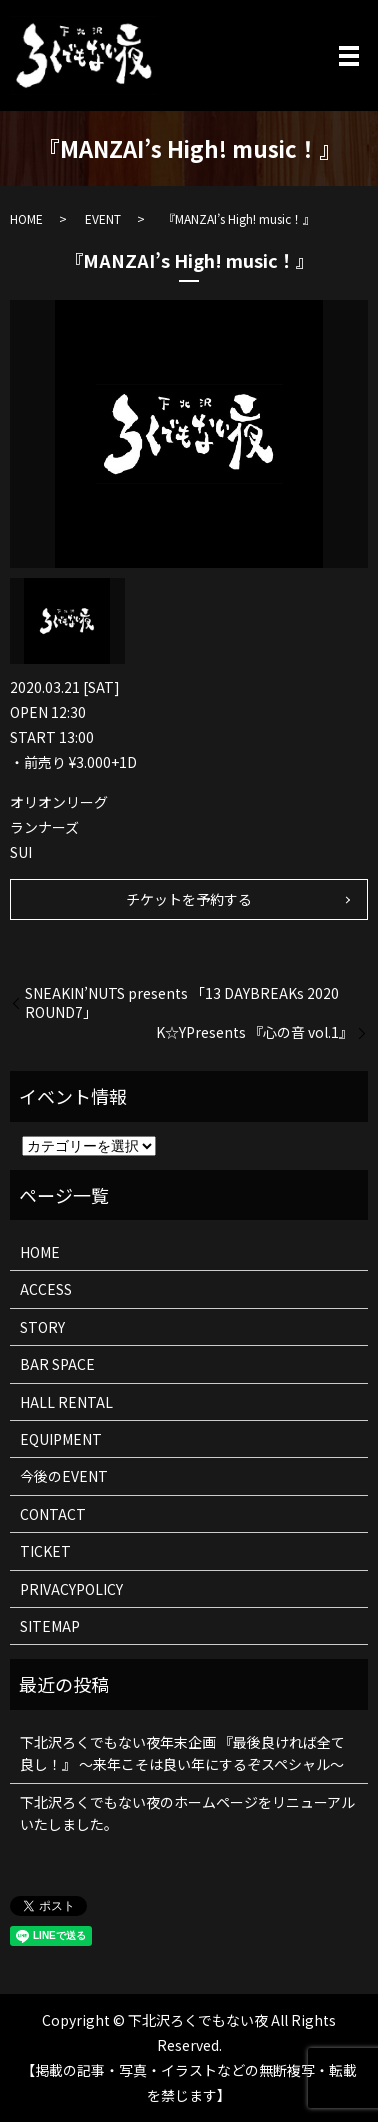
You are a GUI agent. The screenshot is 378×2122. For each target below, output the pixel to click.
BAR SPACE (57, 1364)
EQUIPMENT (61, 1439)
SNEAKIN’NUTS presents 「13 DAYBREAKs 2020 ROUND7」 (182, 1003)
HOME (26, 218)
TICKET (45, 1551)
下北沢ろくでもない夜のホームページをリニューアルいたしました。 (187, 1813)
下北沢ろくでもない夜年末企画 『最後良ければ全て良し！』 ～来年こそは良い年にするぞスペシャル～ (182, 1753)
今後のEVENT (64, 1476)
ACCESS (46, 1289)
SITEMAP (50, 1626)
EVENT (103, 218)
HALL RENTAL (66, 1402)
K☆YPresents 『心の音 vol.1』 (254, 1032)
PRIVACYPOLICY (71, 1589)
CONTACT (53, 1514)
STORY (42, 1327)
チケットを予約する (189, 899)
